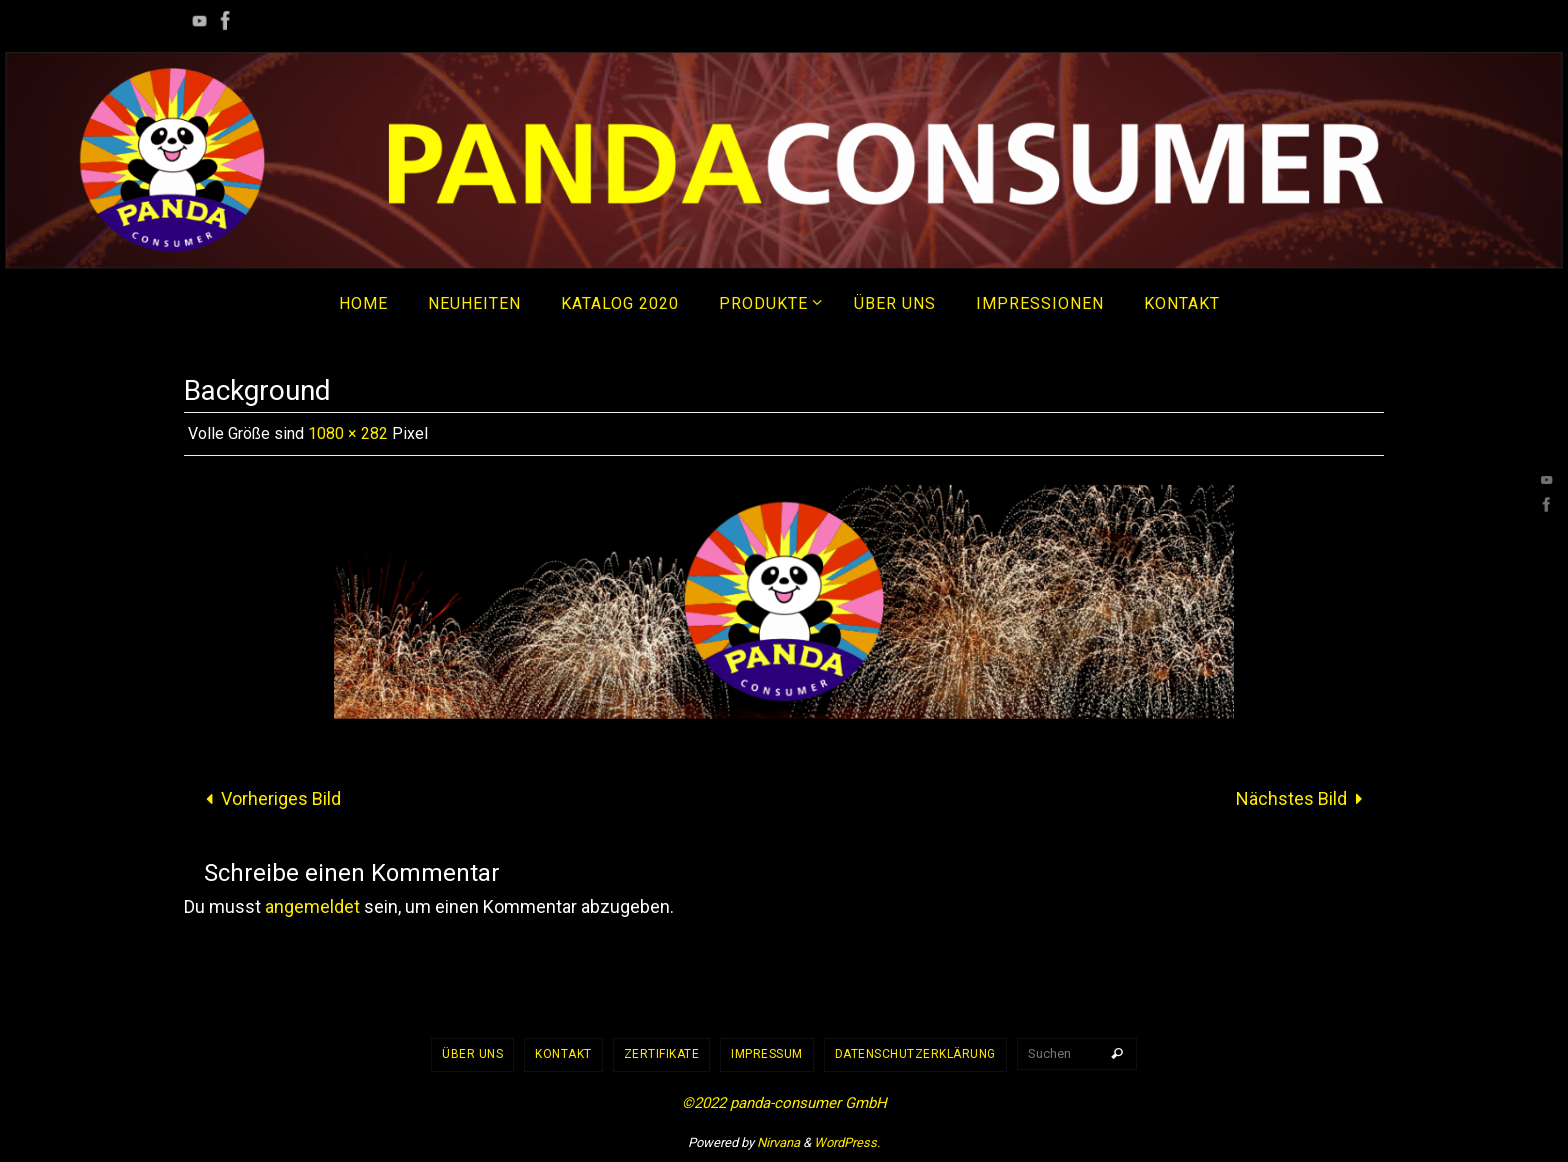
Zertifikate (662, 1054)
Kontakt (563, 1054)
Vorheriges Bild (268, 798)
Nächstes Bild (1304, 798)
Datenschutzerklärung (915, 1054)
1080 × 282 (348, 433)
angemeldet (312, 906)
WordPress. (847, 1142)
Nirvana (778, 1142)
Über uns (472, 1054)
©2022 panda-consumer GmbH (784, 1103)
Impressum (767, 1054)
